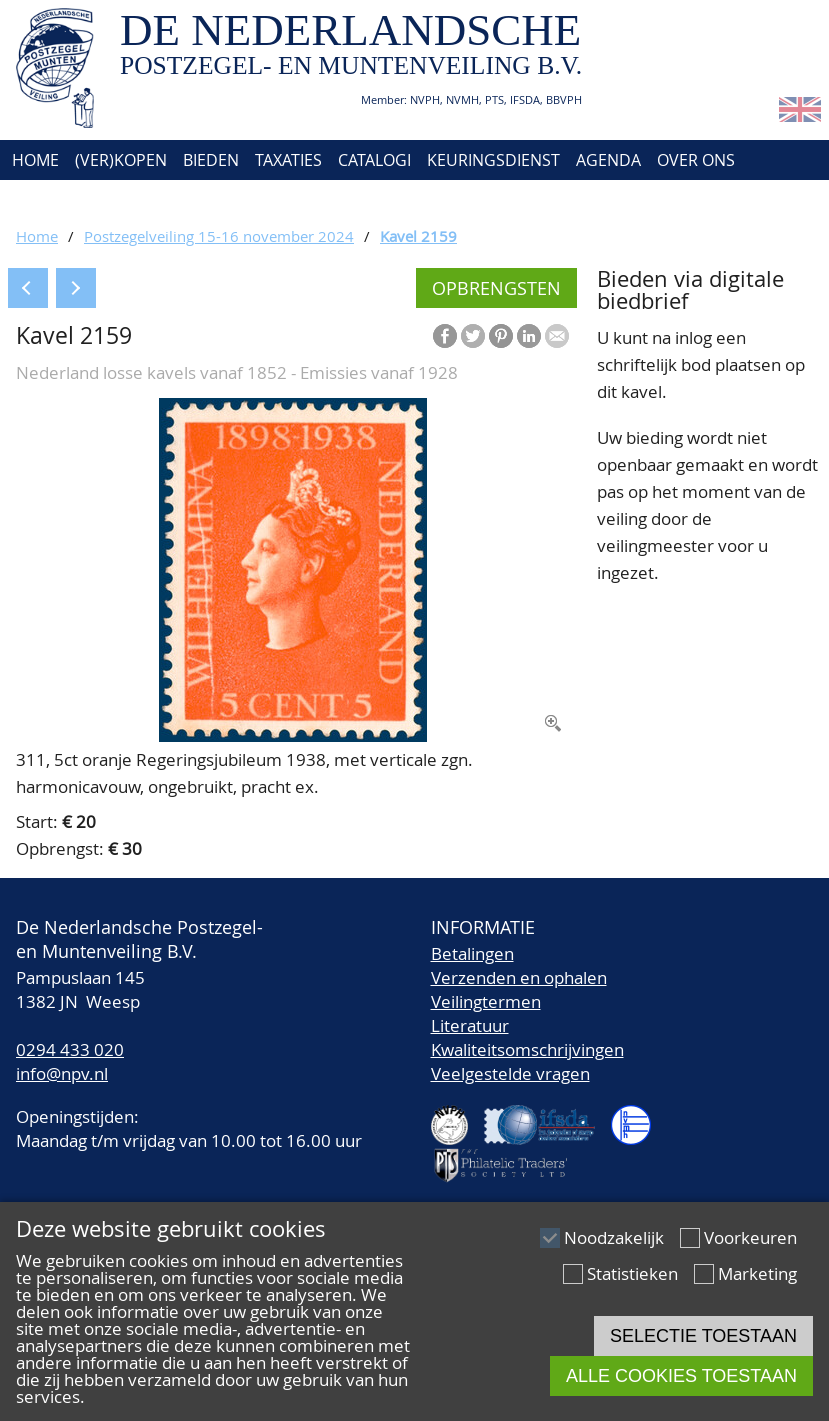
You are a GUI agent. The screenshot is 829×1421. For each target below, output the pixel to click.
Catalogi (374, 160)
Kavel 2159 (418, 236)
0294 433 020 (70, 1049)
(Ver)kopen (121, 160)
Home (33, 160)
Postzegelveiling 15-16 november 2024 (219, 236)
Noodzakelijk (614, 1237)
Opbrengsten (496, 288)
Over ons (696, 160)
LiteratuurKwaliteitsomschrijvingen (527, 1037)
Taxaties (288, 160)
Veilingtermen (486, 1001)
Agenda (608, 160)
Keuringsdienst (493, 160)
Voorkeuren (750, 1237)
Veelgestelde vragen (510, 1073)
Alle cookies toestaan (681, 1376)
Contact (43, 200)
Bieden (211, 160)
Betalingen (472, 953)
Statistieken (632, 1273)
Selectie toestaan (703, 1336)
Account (132, 200)
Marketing (757, 1273)
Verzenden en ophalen (519, 977)
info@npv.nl (62, 1073)
